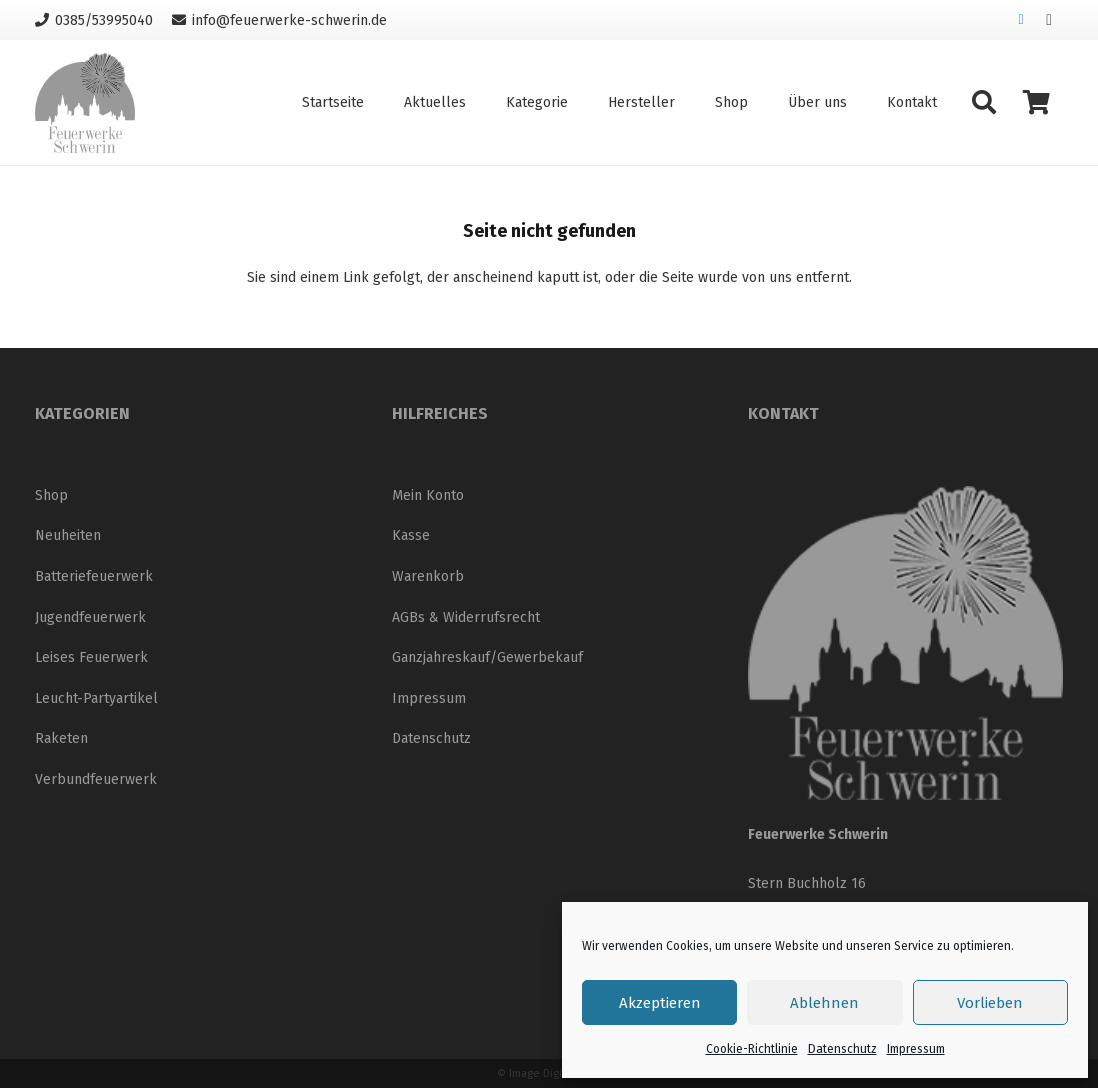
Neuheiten (68, 535)
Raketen (61, 738)
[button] (983, 102)
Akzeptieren (660, 1003)
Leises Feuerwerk (91, 657)
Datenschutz (842, 1049)
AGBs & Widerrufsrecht (466, 617)
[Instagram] (1049, 20)
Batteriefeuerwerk (94, 576)
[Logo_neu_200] (85, 103)
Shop (51, 495)
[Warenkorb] (1036, 102)
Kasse (411, 535)
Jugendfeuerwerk (90, 617)
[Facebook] (1021, 20)
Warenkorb (428, 576)
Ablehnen (824, 1003)
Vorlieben (990, 1003)
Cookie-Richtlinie (752, 1049)
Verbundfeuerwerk (96, 779)
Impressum (916, 1049)
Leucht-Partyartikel (96, 698)
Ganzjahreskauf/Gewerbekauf (487, 657)
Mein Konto (428, 495)
